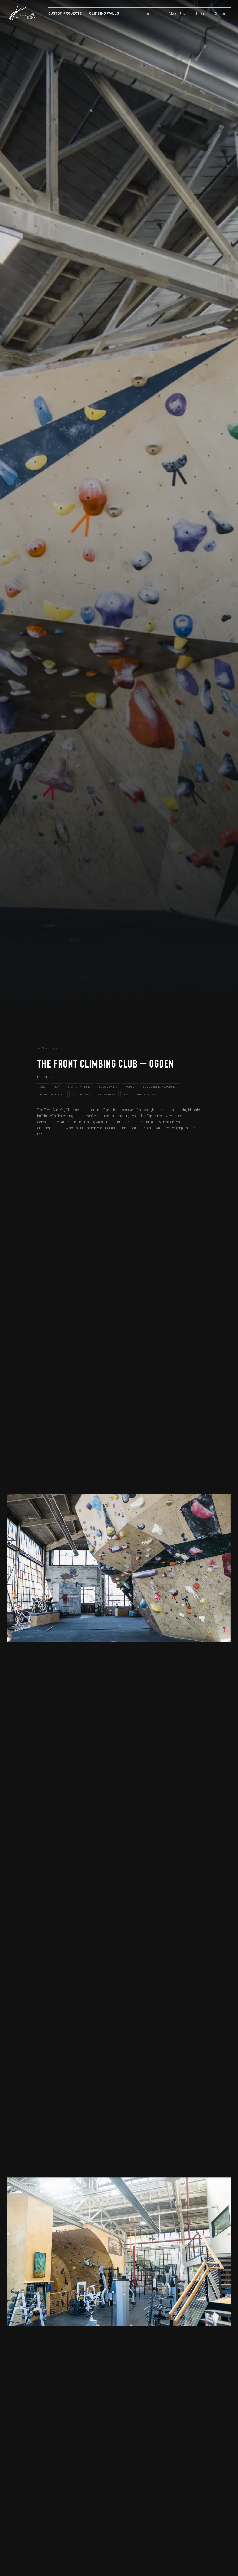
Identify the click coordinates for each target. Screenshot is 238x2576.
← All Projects (47, 1048)
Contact (150, 13)
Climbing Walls (104, 13)
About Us (176, 13)
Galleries (223, 13)
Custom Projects (65, 13)
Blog (200, 13)
